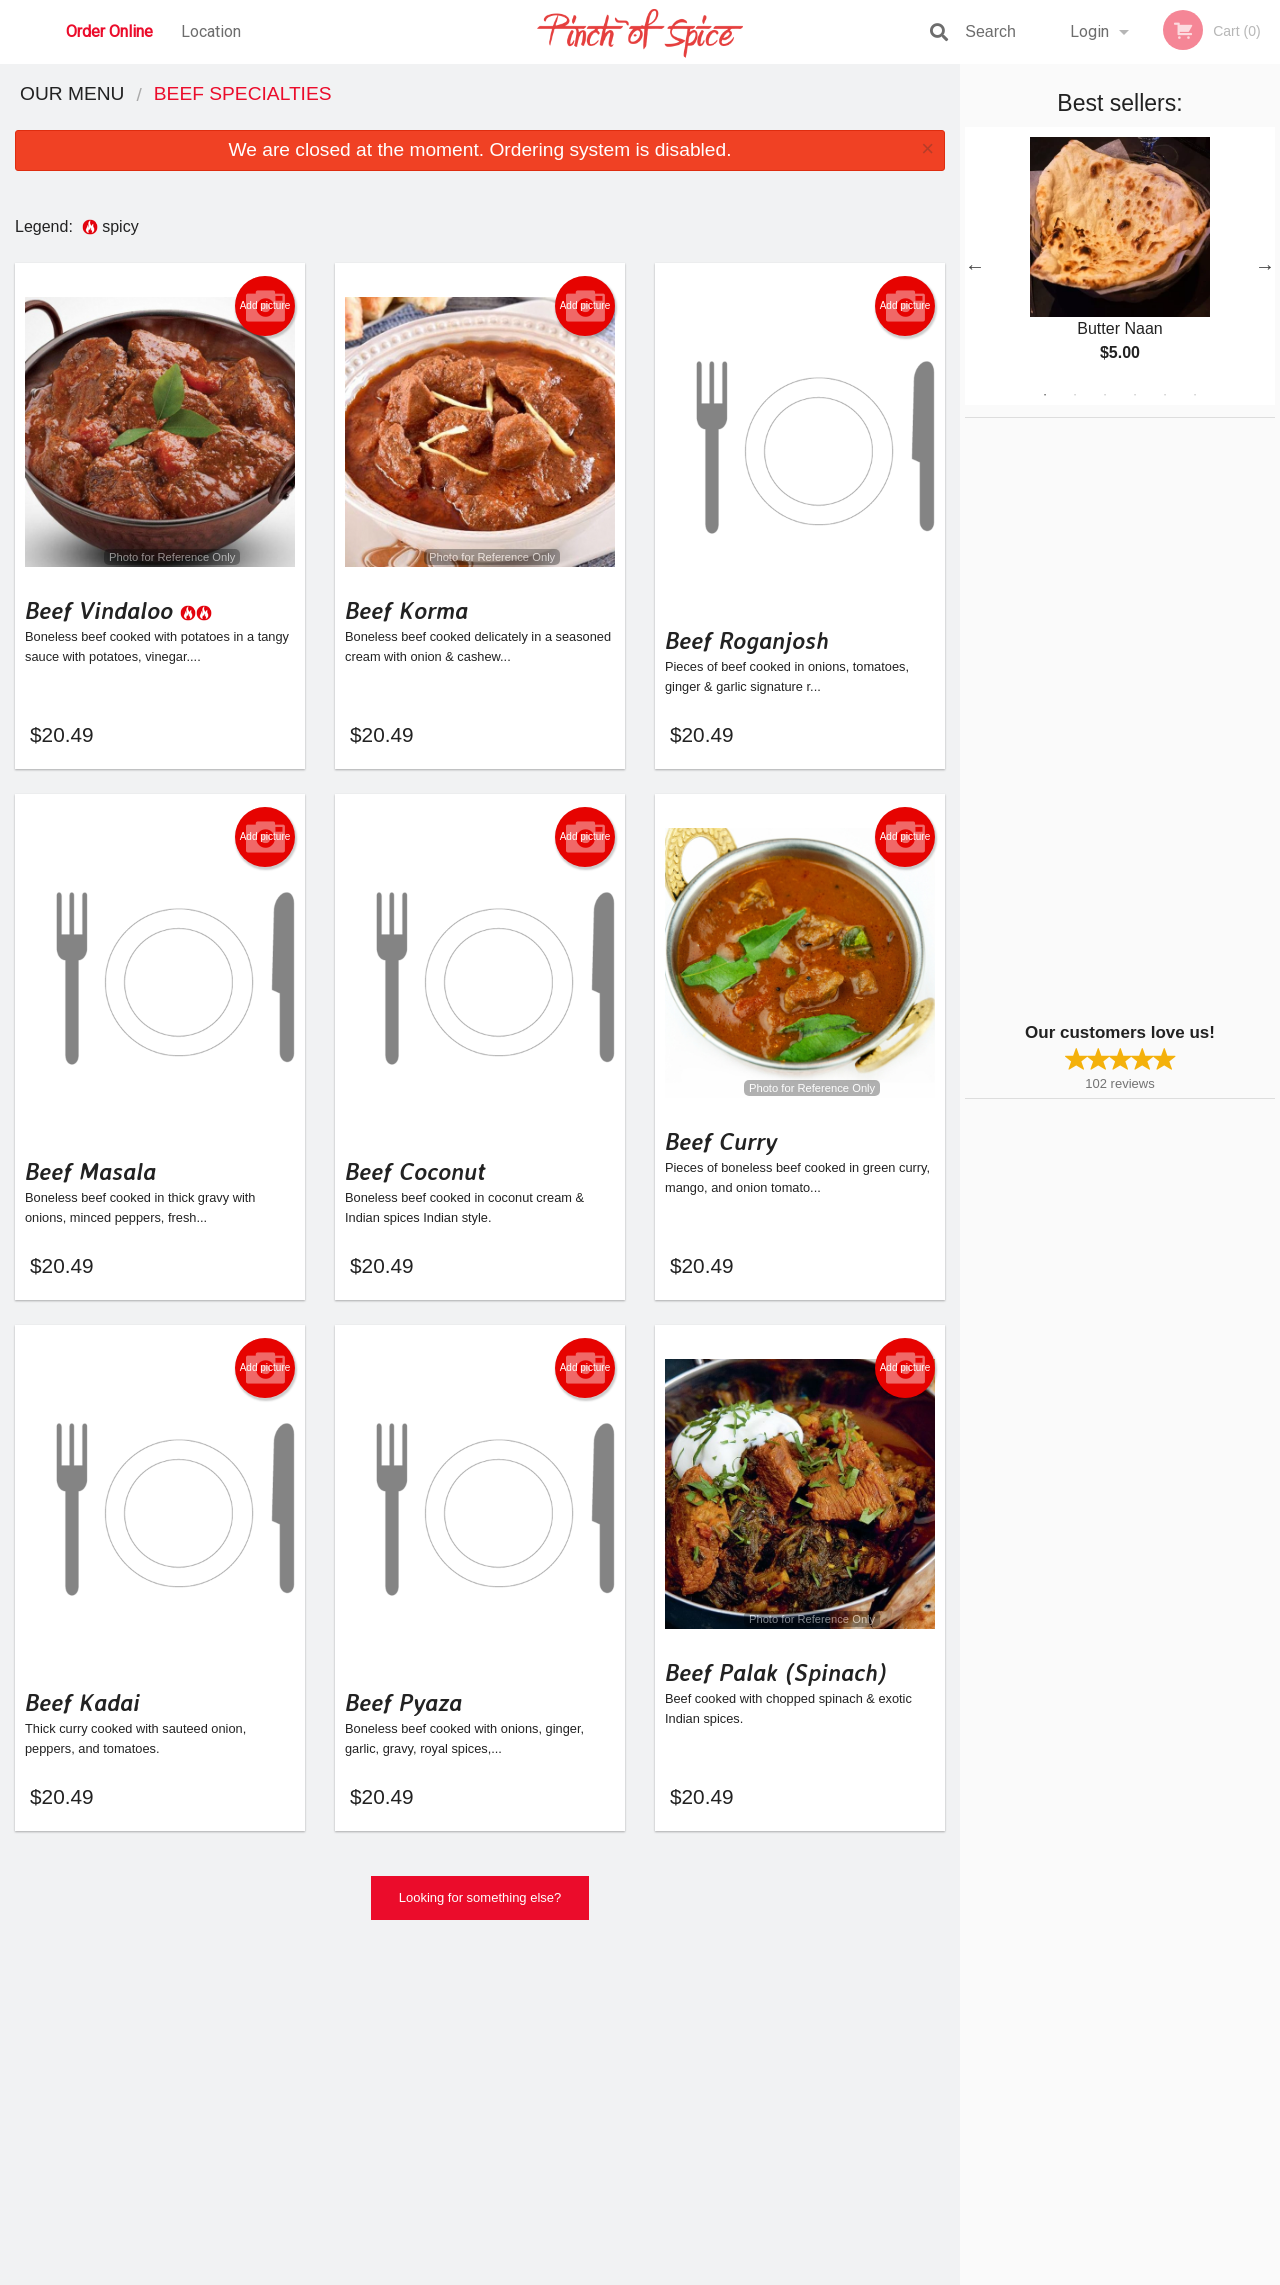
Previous (975, 266)
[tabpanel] (1120, 266)
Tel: (956, 2066)
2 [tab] (1075, 395)
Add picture (265, 306)
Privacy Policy (565, 2271)
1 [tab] (1045, 395)
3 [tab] (1105, 395)
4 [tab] (1135, 395)
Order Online (109, 31)
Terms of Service (673, 2271)
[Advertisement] (1090, 718)
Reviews (762, 2042)
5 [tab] (1165, 395)
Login (1089, 31)
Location (211, 31)
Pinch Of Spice (219, 1991)
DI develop (670, 2217)
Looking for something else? (480, 1903)
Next (1265, 266)
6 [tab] (1195, 395)
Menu (588, 2017)
